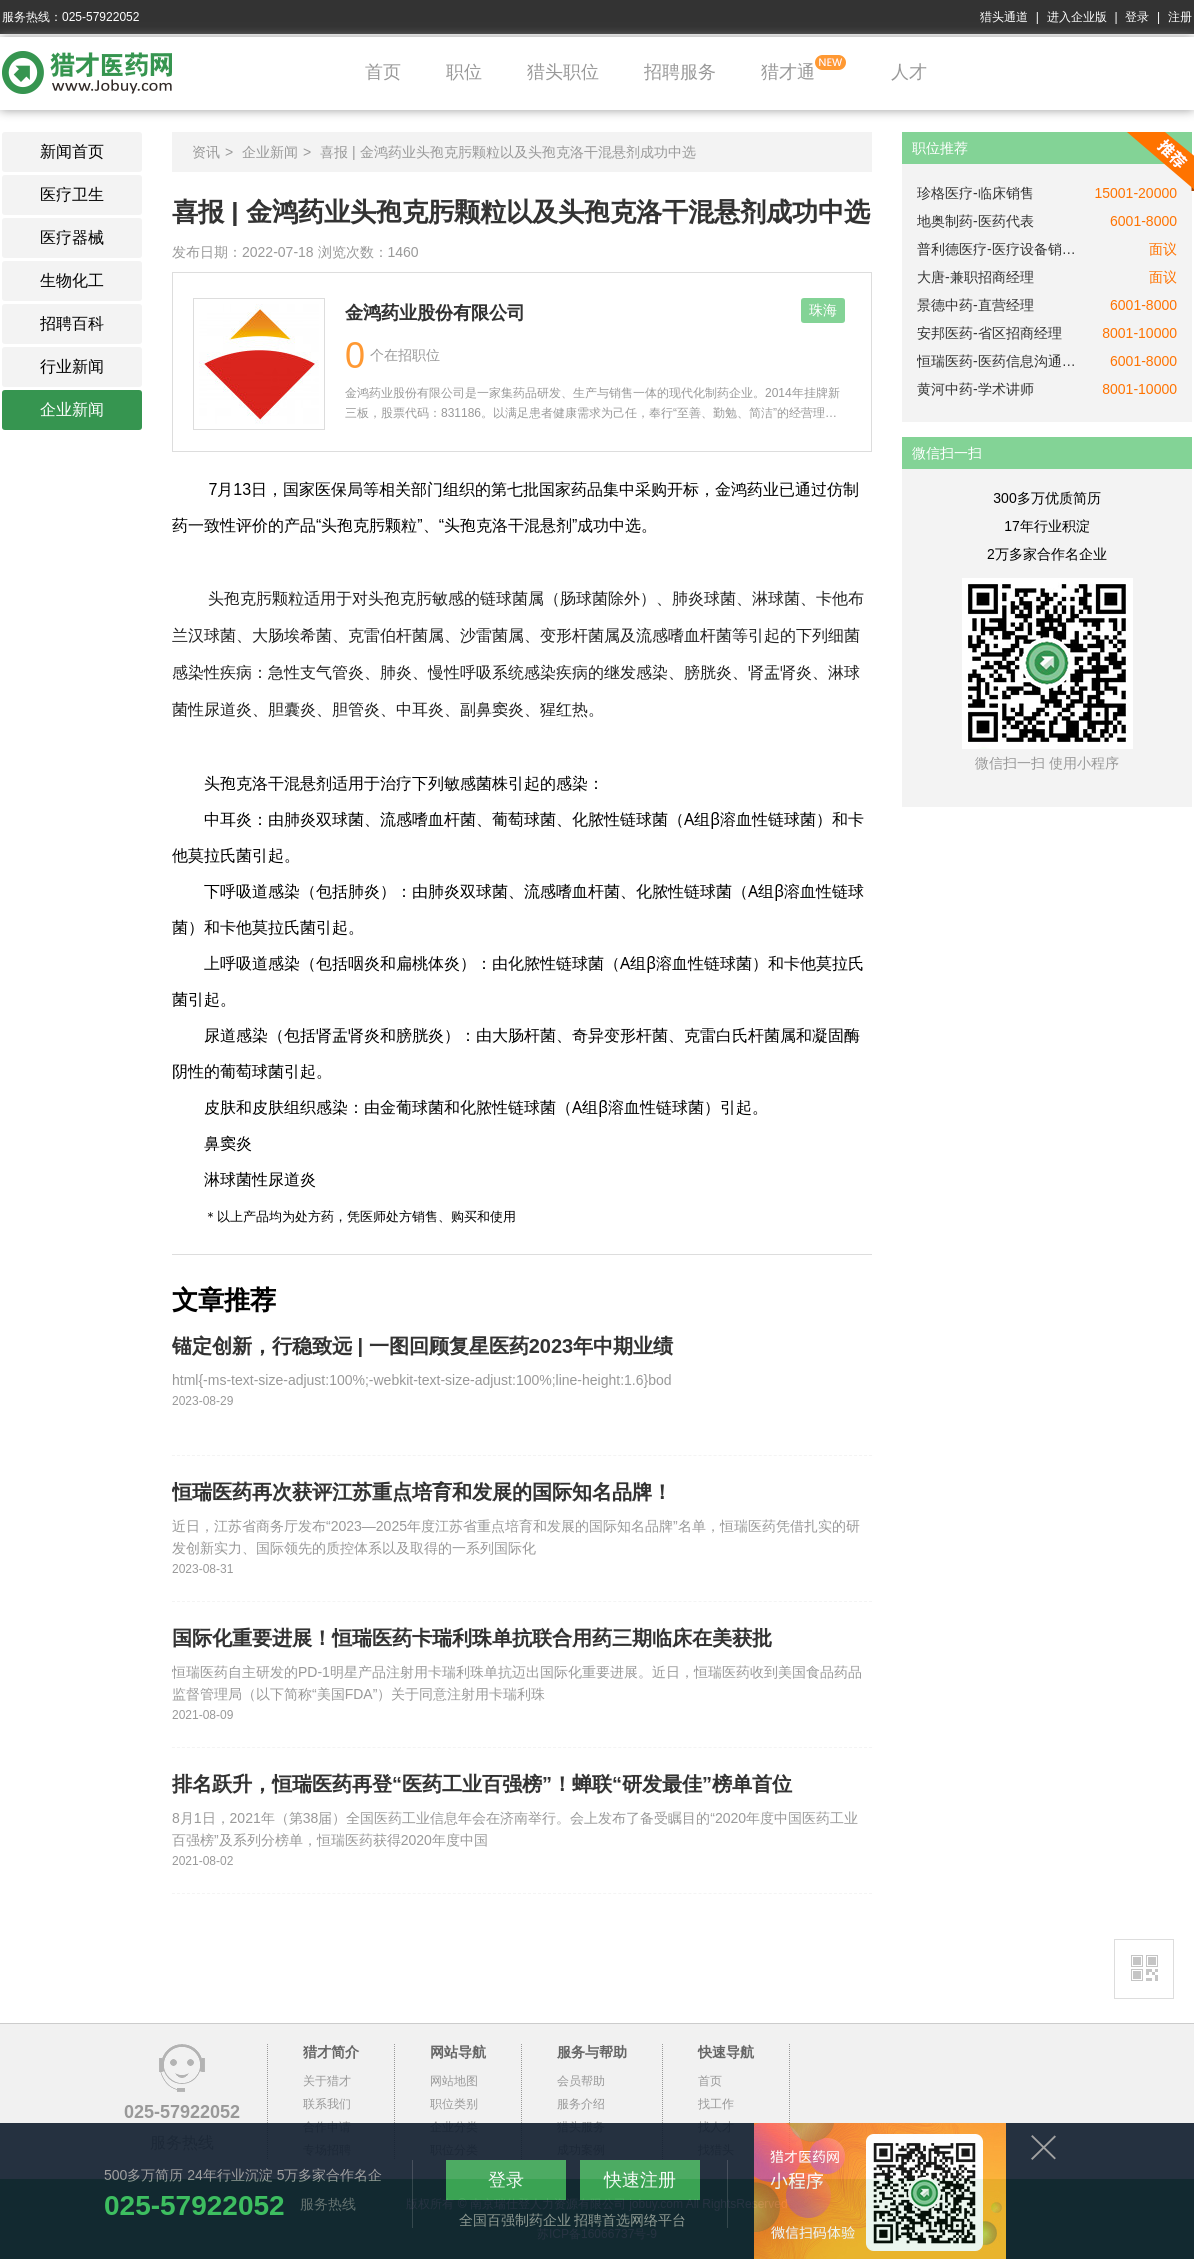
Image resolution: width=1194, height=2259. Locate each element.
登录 (1137, 17)
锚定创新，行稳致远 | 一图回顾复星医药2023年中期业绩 (422, 1346)
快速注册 (640, 2180)
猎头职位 (563, 72)
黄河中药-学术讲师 (975, 389)
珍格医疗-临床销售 (975, 193)
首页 (383, 72)
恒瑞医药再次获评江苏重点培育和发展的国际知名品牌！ (422, 1492)
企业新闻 (72, 409)
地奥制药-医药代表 (975, 221)
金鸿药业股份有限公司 (435, 313)
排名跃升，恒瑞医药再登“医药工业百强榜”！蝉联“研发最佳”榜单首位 (482, 1784)
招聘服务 (680, 72)
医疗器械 (72, 237)
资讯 (206, 152)
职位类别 (454, 2104)
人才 (909, 72)
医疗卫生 (72, 194)
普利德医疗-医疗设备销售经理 (997, 249)
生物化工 (72, 280)
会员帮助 (581, 2081)
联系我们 (327, 2104)
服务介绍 (581, 2104)
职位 (464, 72)
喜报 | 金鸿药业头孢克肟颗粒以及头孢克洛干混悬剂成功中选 (507, 152)
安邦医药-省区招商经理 (989, 333)
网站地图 (454, 2081)
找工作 (716, 2104)
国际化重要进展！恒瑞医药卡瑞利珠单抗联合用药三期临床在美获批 (472, 1638)
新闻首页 (72, 151)
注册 (1180, 17)
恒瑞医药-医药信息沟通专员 (997, 361)
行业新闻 (72, 366)
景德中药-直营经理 (975, 305)
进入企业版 (1077, 17)
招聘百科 (72, 323)
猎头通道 (1004, 17)
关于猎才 (327, 2081)
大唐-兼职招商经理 (975, 277)
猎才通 (788, 72)
